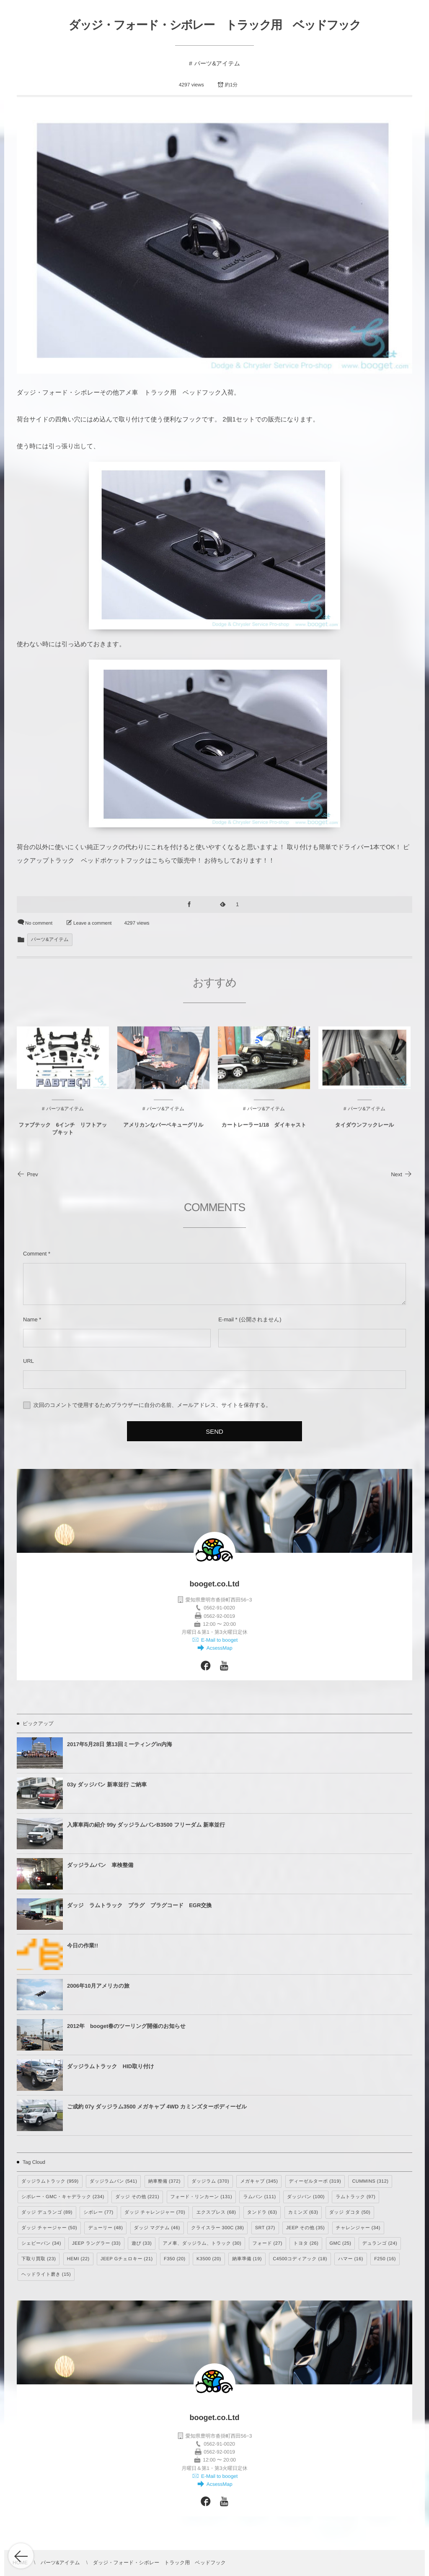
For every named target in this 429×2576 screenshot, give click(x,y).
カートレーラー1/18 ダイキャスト (264, 1130)
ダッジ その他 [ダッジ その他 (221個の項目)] (137, 2196)
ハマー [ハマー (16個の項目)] (350, 2258)
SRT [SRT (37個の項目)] (265, 2227)
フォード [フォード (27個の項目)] (267, 2243)
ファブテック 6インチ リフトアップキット (62, 1134)
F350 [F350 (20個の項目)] (175, 2258)
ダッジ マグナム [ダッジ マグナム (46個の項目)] (157, 2227)
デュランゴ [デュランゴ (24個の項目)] (379, 2243)
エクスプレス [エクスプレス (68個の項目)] (216, 2212)
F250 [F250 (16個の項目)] (385, 2258)
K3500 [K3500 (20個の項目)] (208, 2258)
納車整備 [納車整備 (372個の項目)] (164, 2181)
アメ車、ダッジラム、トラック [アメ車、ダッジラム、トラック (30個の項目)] (202, 2243)
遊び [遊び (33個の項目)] (142, 2243)
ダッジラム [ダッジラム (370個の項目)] (210, 2181)
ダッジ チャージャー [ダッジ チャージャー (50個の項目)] (49, 2227)
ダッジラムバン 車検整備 (100, 1865)
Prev (27, 1174)
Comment (35, 1253)
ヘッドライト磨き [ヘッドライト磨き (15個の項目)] (46, 2274)
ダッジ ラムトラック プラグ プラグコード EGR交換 (139, 1905)
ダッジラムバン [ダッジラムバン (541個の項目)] (113, 2181)
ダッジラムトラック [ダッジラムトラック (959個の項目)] (50, 2181)
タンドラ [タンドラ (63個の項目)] (262, 2212)
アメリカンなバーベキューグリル (163, 1130)
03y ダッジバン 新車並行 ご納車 (107, 1784)
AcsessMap (218, 1648)
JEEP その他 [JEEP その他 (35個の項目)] (305, 2227)
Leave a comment (92, 923)
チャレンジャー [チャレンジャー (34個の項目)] (358, 2227)
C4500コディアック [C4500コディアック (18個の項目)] (300, 2258)
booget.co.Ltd (215, 1584)
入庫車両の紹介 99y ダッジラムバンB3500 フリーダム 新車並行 (146, 1825)
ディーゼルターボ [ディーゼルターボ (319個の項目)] (315, 2181)
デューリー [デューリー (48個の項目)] (105, 2227)
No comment (38, 923)
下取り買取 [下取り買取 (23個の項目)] (38, 2258)
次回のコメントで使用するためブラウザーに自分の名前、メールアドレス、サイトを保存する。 (152, 1405)
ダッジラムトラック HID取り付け (110, 2066)
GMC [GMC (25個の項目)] (340, 2243)
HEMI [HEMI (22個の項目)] (78, 2258)
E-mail (226, 1319)
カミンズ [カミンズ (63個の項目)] (303, 2212)
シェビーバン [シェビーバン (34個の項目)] (41, 2243)
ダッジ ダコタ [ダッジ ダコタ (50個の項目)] (350, 2212)
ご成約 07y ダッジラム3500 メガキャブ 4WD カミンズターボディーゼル (157, 2106)
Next (401, 1174)
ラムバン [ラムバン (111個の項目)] (259, 2196)
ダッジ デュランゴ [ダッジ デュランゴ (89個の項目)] (46, 2212)
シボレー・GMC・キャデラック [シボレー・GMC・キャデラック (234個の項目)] (62, 2196)
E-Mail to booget (219, 1640)
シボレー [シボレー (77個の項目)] (98, 2212)
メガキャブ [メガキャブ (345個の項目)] (259, 2181)
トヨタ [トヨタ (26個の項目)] (305, 2243)
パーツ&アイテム (217, 63)
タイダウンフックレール (364, 1130)
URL (28, 1361)
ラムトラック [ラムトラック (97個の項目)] (355, 2196)
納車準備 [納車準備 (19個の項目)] (247, 2258)
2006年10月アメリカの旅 (98, 1986)
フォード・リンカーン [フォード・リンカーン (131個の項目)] (202, 2196)
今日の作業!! (82, 1945)
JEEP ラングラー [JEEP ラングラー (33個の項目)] (96, 2243)
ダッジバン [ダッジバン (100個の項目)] (306, 2196)
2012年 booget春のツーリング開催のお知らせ (126, 2026)
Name (30, 1319)
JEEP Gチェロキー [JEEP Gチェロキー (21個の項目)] (127, 2258)
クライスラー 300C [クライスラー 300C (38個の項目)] (217, 2227)
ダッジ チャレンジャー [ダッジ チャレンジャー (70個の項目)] (154, 2212)
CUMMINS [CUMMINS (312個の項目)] (370, 2181)
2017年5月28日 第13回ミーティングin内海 (119, 1744)
